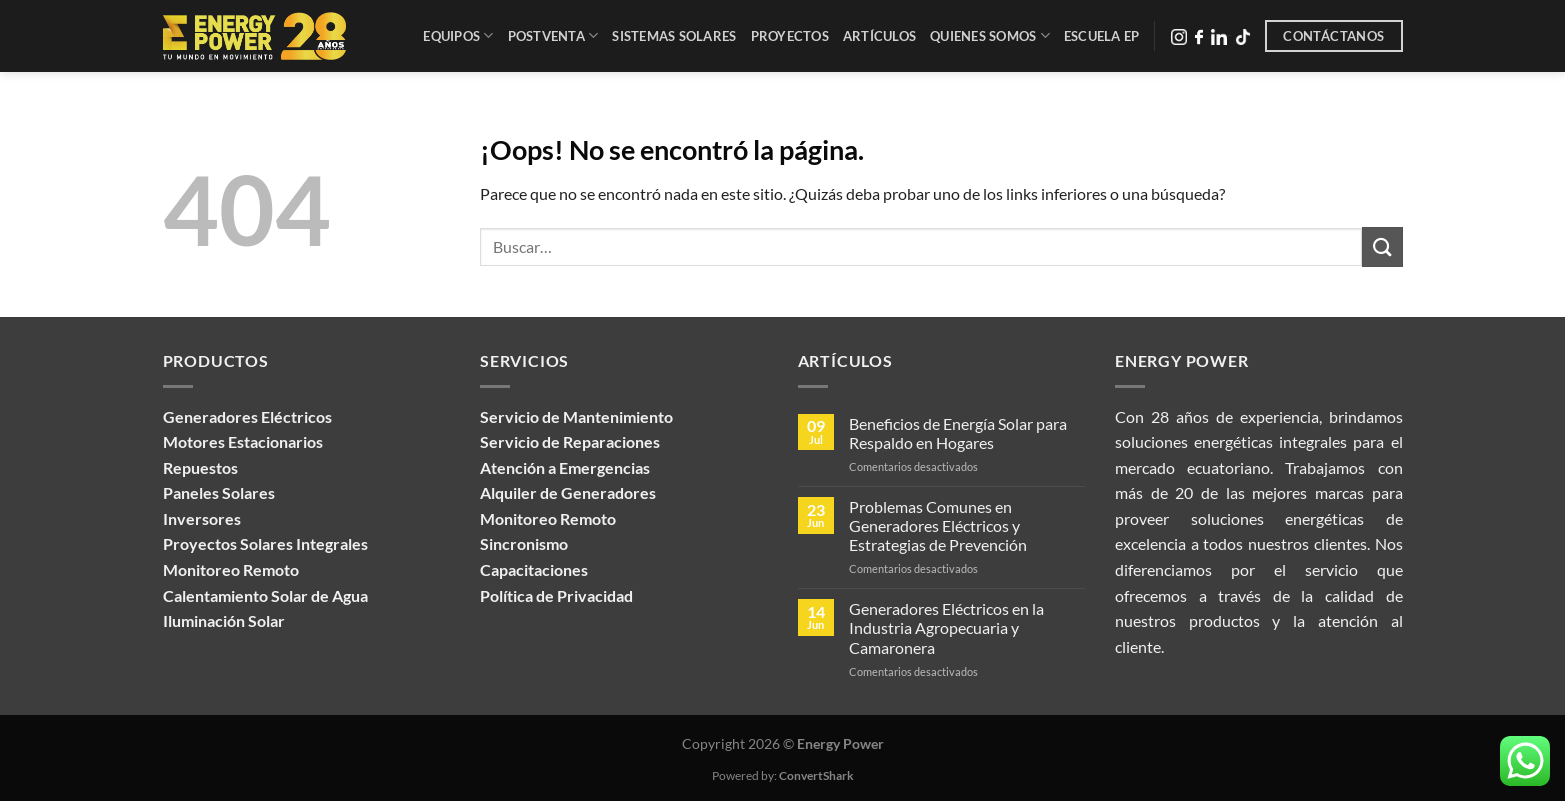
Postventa (553, 35)
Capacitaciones (534, 569)
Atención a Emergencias (565, 467)
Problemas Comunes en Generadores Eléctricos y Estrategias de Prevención (938, 525)
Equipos (458, 35)
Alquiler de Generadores (568, 492)
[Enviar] (1382, 246)
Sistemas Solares (674, 36)
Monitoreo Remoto (548, 518)
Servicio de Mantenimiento (576, 416)
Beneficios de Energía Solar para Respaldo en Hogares (958, 433)
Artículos (879, 36)
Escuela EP (1102, 36)
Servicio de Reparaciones (570, 441)
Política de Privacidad (556, 595)
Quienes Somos (990, 35)
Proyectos (790, 36)
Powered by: (783, 775)
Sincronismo (524, 543)
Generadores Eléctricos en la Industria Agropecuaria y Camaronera (946, 627)
